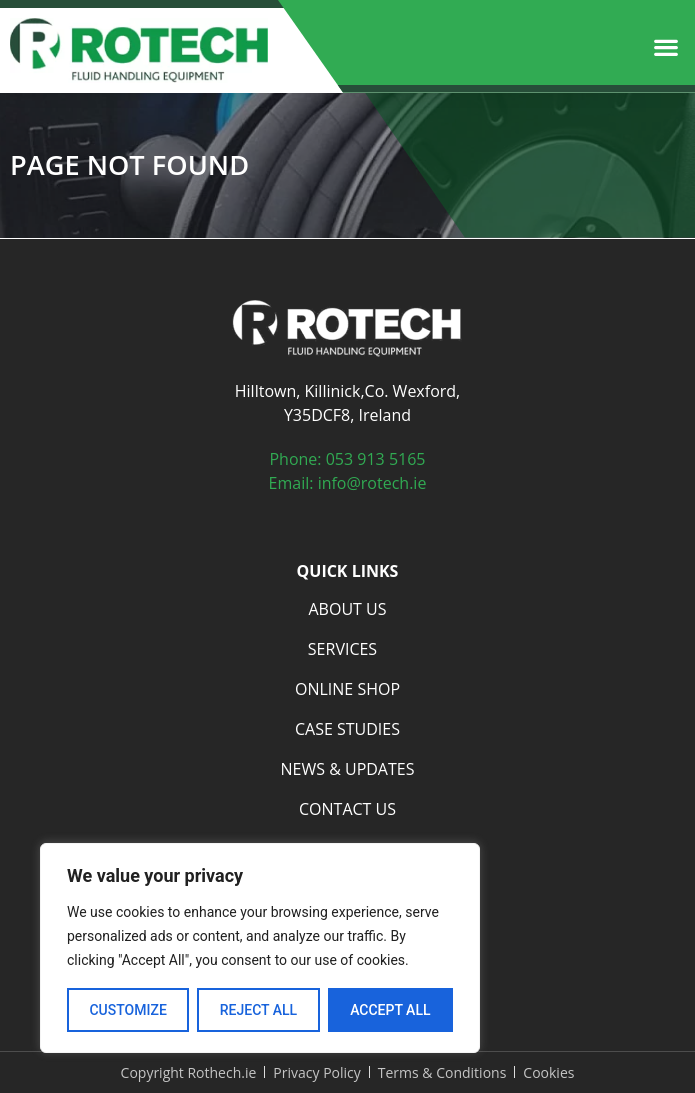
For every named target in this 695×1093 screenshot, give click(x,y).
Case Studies (347, 729)
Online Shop (347, 689)
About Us (348, 609)
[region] (260, 948)
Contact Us (347, 809)
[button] (665, 47)
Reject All (258, 1010)
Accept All (390, 1010)
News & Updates (348, 769)
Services (347, 649)
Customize (127, 1010)
